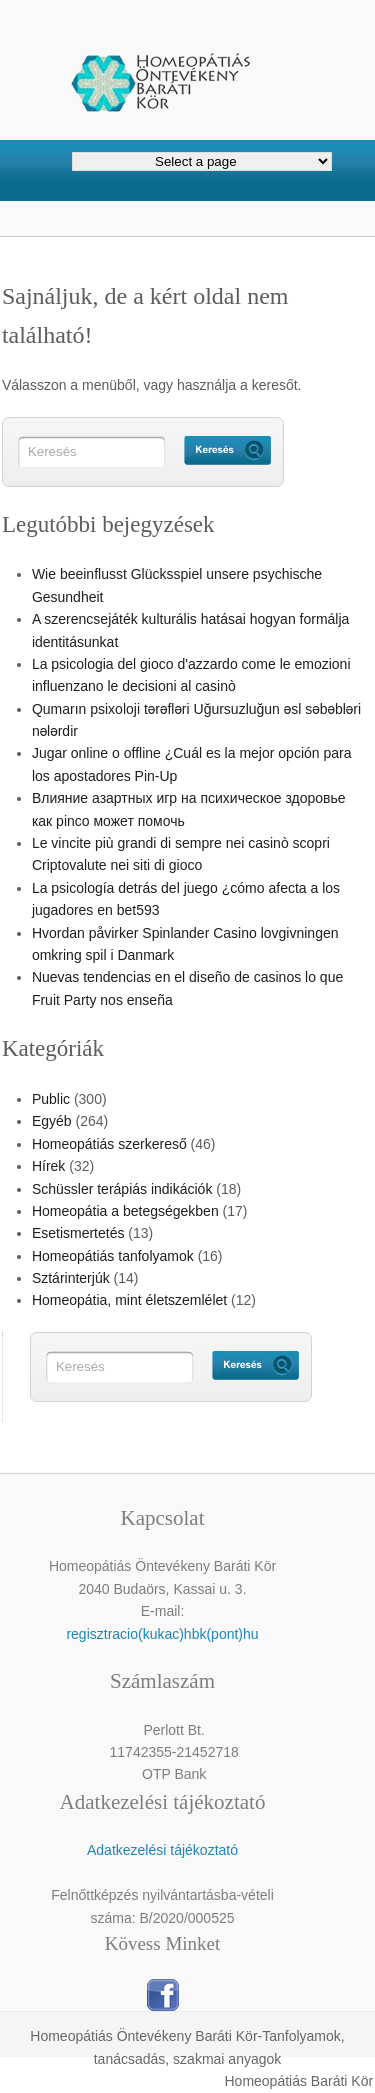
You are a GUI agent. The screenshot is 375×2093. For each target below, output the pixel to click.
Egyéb (52, 1121)
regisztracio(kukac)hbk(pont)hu (162, 1634)
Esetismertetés (78, 1233)
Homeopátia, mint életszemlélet (129, 1300)
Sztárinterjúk (71, 1278)
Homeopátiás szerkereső (109, 1144)
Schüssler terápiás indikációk (122, 1189)
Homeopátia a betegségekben (125, 1211)
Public (51, 1099)
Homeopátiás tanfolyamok (113, 1256)
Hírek (48, 1166)
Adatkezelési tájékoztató (162, 1850)
